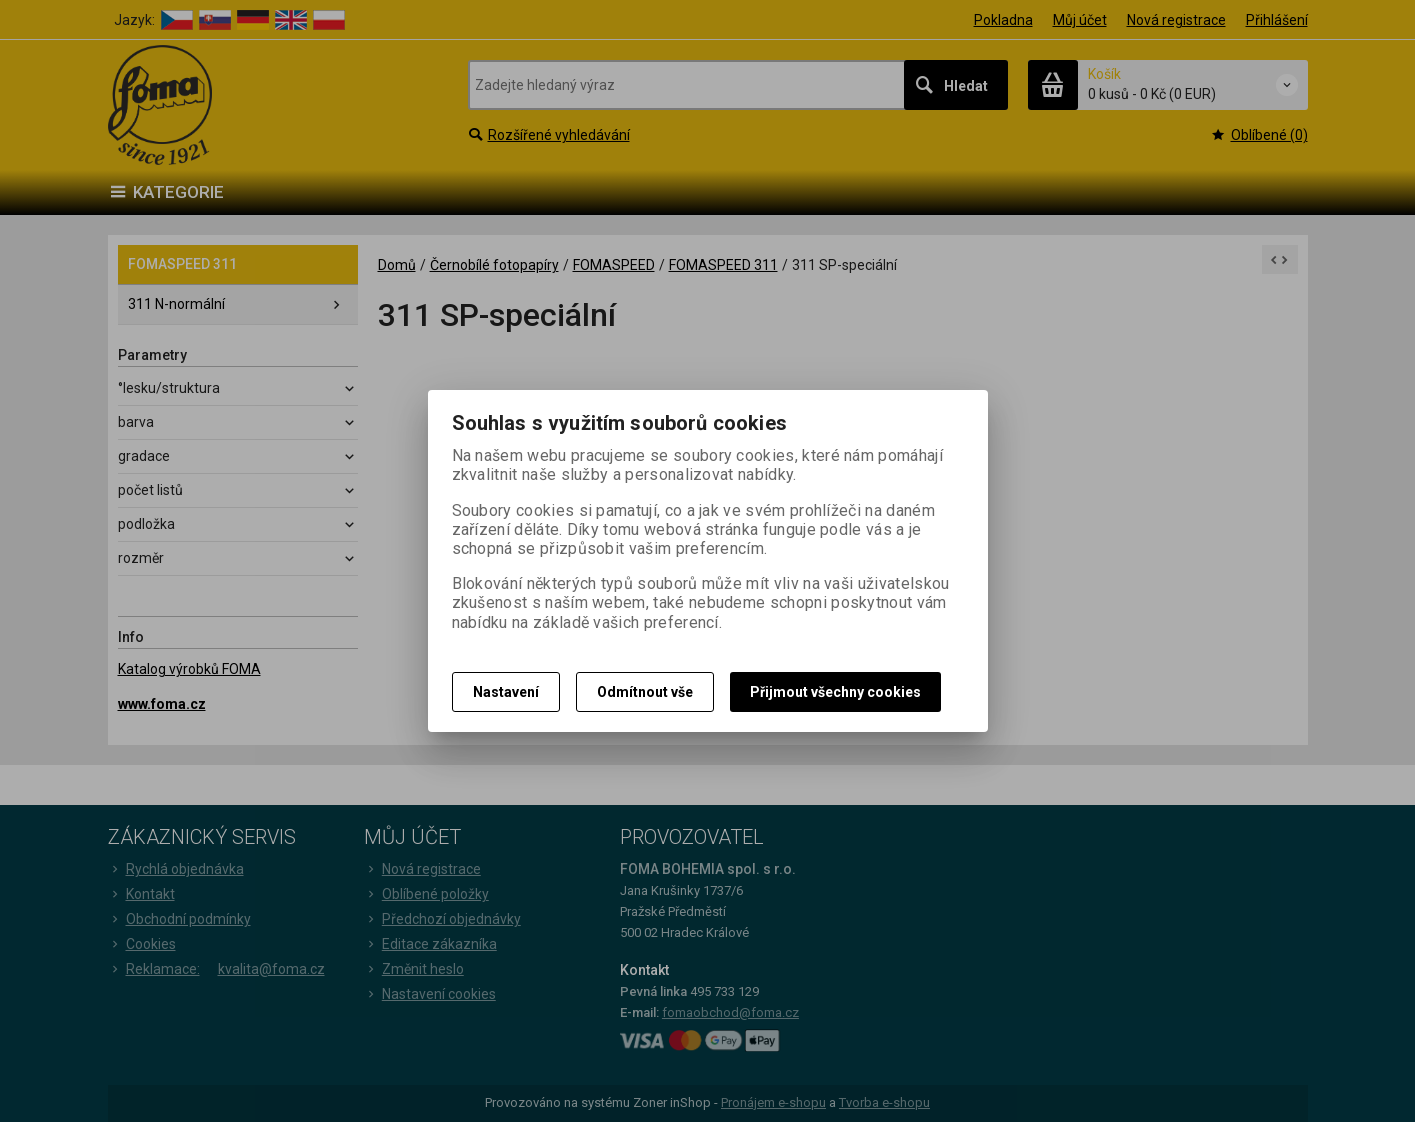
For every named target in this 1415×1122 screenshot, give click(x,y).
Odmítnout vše (645, 692)
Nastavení (506, 692)
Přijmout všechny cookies (835, 692)
